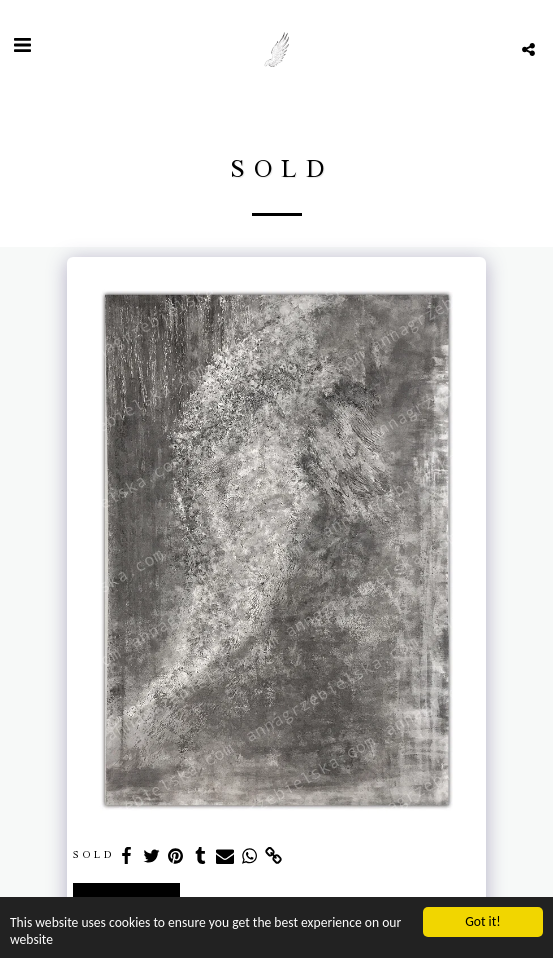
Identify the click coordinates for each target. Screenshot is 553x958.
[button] (22, 49)
